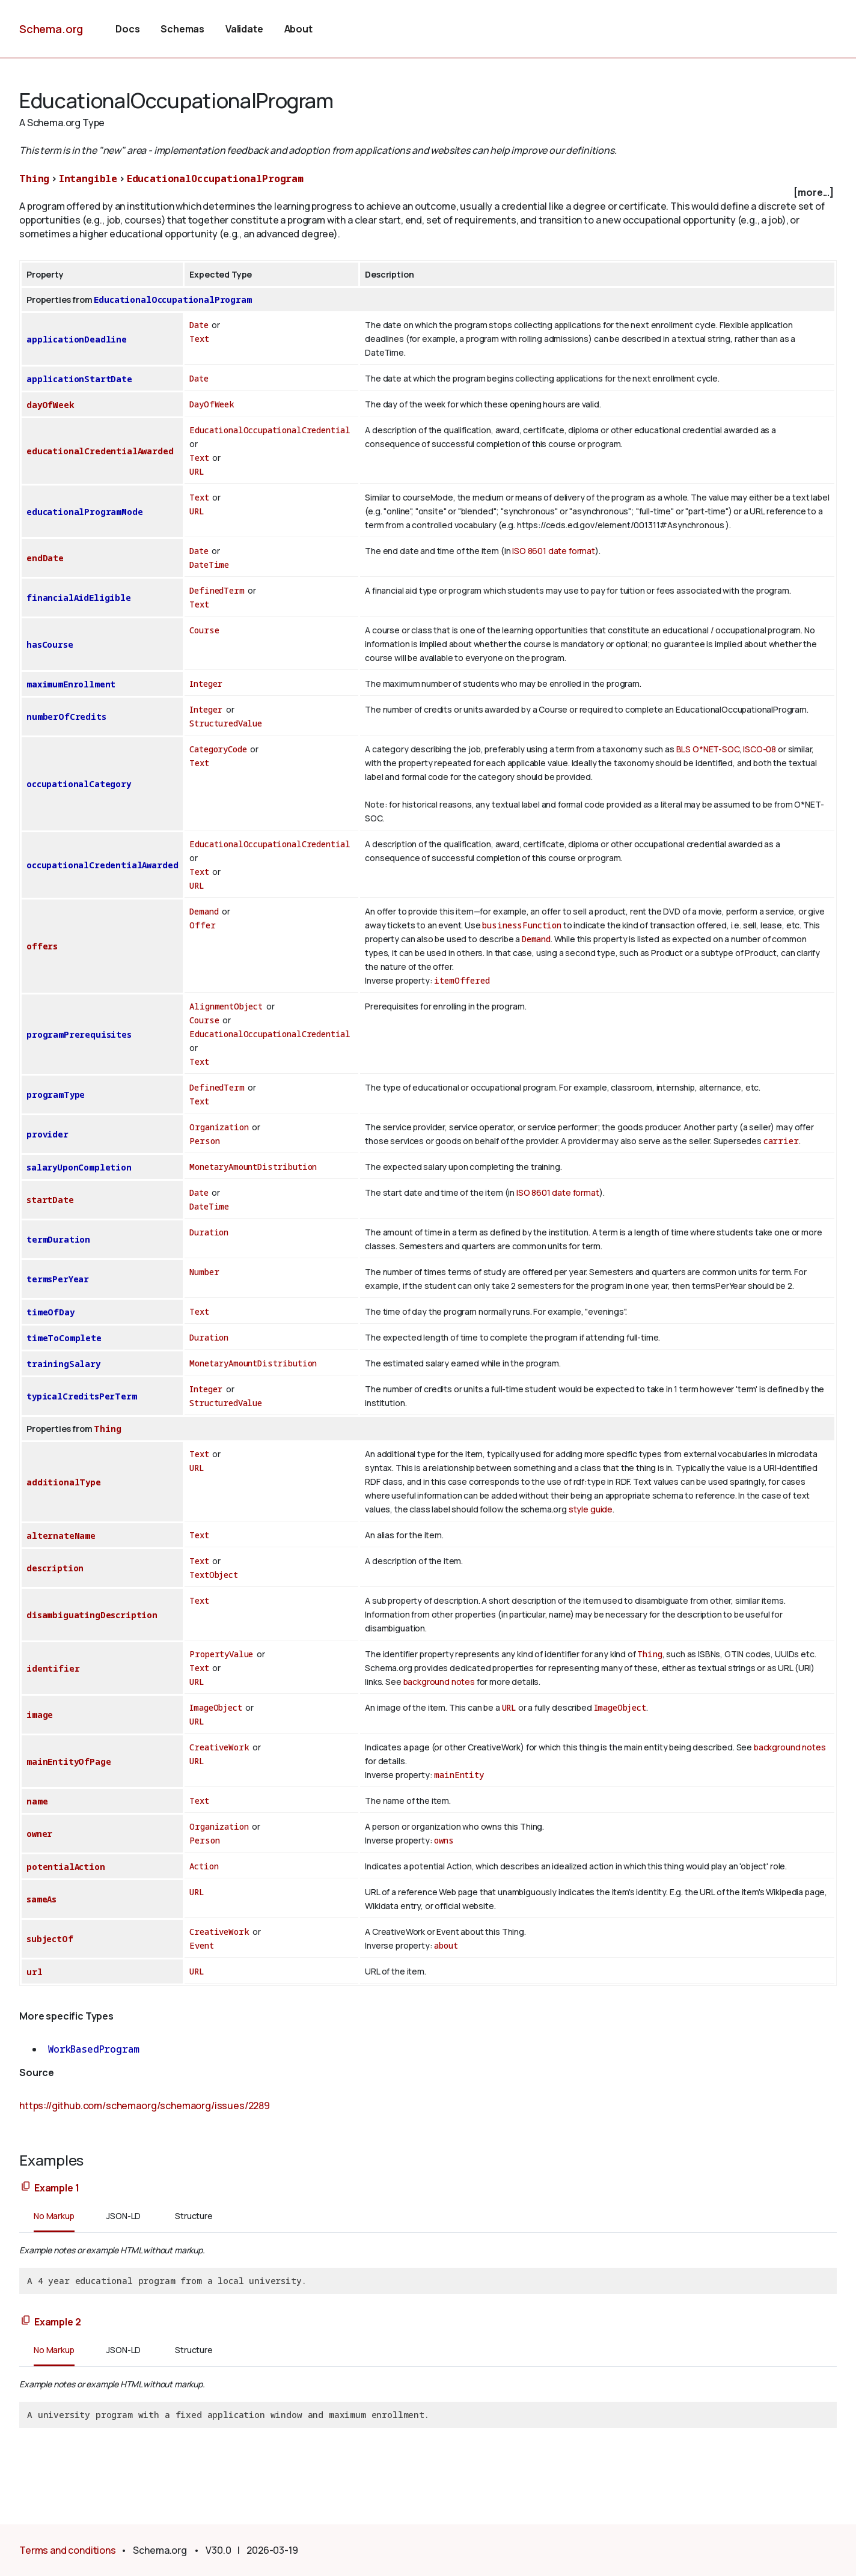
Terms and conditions (67, 2550)
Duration (208, 1232)
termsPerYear (57, 1279)
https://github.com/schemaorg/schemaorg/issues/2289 (144, 2105)
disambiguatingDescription (91, 1615)
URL (196, 471)
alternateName (61, 1535)
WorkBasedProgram (93, 2049)
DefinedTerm (216, 590)
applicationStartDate (79, 379)
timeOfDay (50, 1312)
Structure (194, 2215)
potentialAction (65, 1866)
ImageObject (215, 1707)
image (39, 1714)
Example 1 (56, 2187)
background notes (439, 1681)
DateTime (209, 564)
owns (443, 1840)
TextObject (213, 1574)
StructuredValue (225, 723)
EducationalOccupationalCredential (269, 430)
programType (55, 1094)
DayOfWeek (211, 404)
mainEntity (458, 1774)
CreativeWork (219, 1747)
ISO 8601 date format (553, 550)
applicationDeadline (76, 339)
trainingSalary (63, 1363)
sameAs (41, 1899)
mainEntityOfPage (68, 1761)
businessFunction (521, 925)
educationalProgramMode (84, 511)
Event (201, 1945)
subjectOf (49, 1938)
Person (204, 1140)
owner (39, 1833)
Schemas (182, 28)
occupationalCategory (78, 784)
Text (199, 338)
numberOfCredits (66, 716)
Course (204, 630)
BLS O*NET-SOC (707, 749)
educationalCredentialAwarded (100, 451)
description (55, 1568)
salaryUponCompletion (79, 1167)
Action (203, 1866)
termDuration (58, 1239)
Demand (203, 911)
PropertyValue (221, 1654)
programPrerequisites (79, 1034)
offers (42, 946)
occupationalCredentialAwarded (102, 865)
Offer (202, 925)
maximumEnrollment (70, 684)
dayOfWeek (50, 404)
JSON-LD (123, 2215)
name (36, 1801)
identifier (52, 1668)
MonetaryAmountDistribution (253, 1166)
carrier (781, 1140)
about (445, 1945)
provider (47, 1134)
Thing (34, 178)
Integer (205, 683)
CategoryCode (217, 749)
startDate (50, 1199)
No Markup (54, 2215)
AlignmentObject (226, 1006)
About (298, 28)
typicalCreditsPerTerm (81, 1396)
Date (198, 324)
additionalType (63, 1482)
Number (204, 1271)
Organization (218, 1127)
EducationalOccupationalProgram (215, 178)
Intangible (88, 178)
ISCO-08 (759, 749)
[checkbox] (428, 192)
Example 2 (57, 2321)
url (34, 1972)
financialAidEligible (78, 597)
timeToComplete (64, 1338)
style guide (591, 1509)
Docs (127, 28)
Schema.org (51, 29)
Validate (244, 28)
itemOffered (461, 980)
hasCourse (49, 644)
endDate (45, 558)
